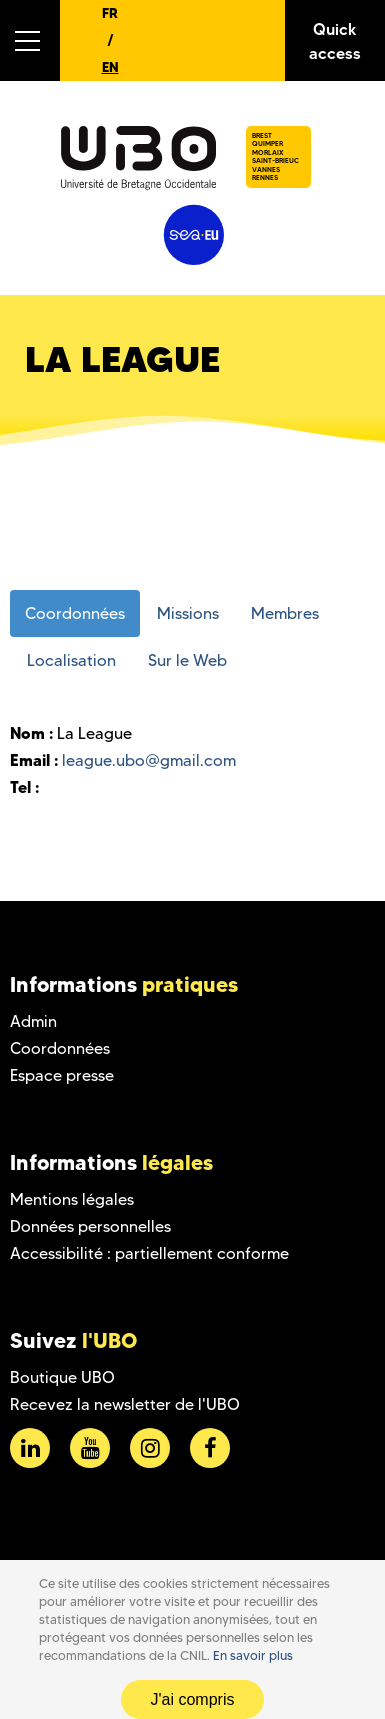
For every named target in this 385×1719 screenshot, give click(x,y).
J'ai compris (193, 1699)
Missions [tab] (188, 613)
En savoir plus (253, 1655)
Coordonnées (60, 1048)
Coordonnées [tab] (75, 613)
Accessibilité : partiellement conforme (149, 1253)
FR (110, 13)
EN (110, 67)
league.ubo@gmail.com (149, 760)
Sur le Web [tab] (187, 660)
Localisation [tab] (71, 660)
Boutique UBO (62, 1377)
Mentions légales (72, 1199)
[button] (30, 40)
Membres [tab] (285, 613)
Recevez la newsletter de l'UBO (125, 1404)
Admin (33, 1021)
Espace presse (62, 1075)
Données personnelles (90, 1226)
